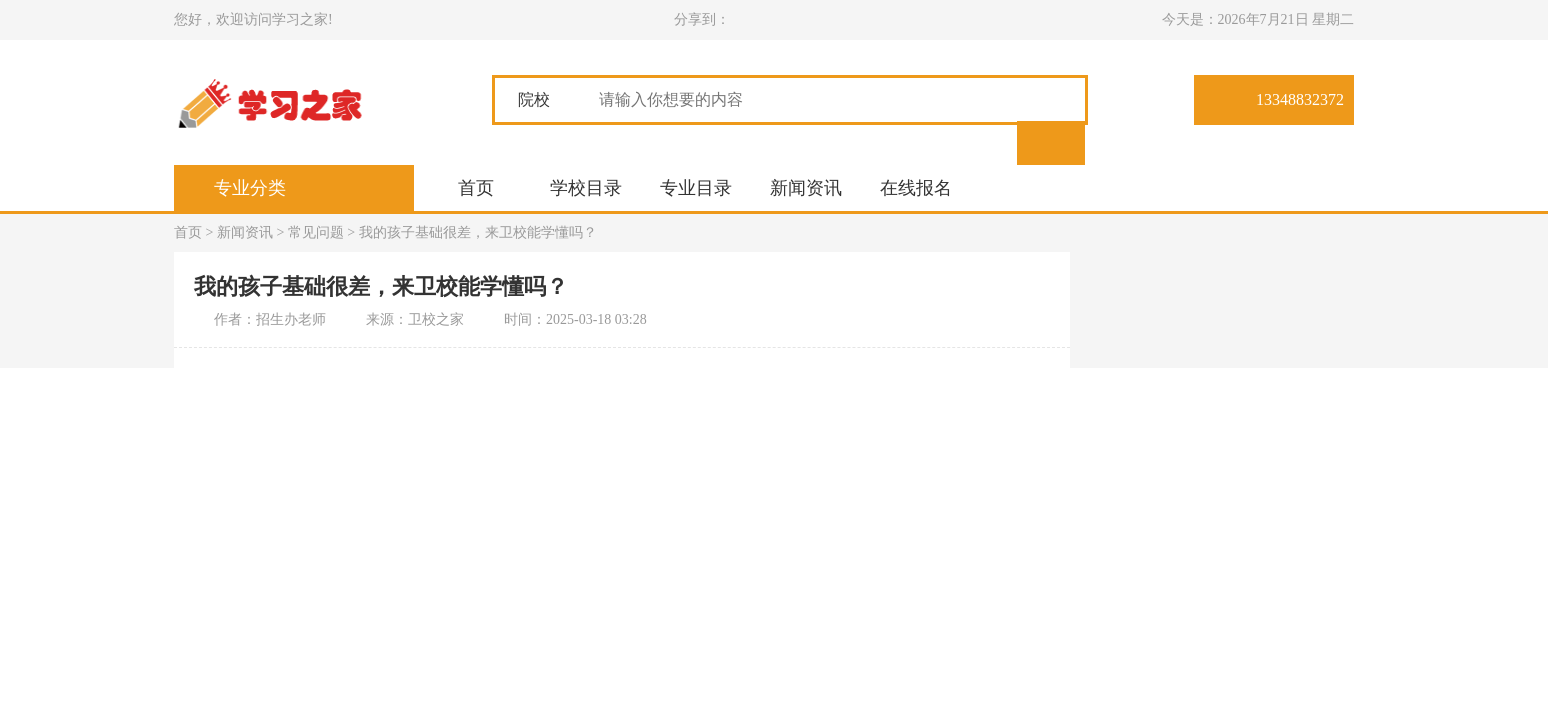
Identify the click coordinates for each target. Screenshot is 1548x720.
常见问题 (316, 232)
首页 (476, 188)
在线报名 (916, 188)
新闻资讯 (806, 188)
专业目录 (696, 188)
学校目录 (586, 188)
